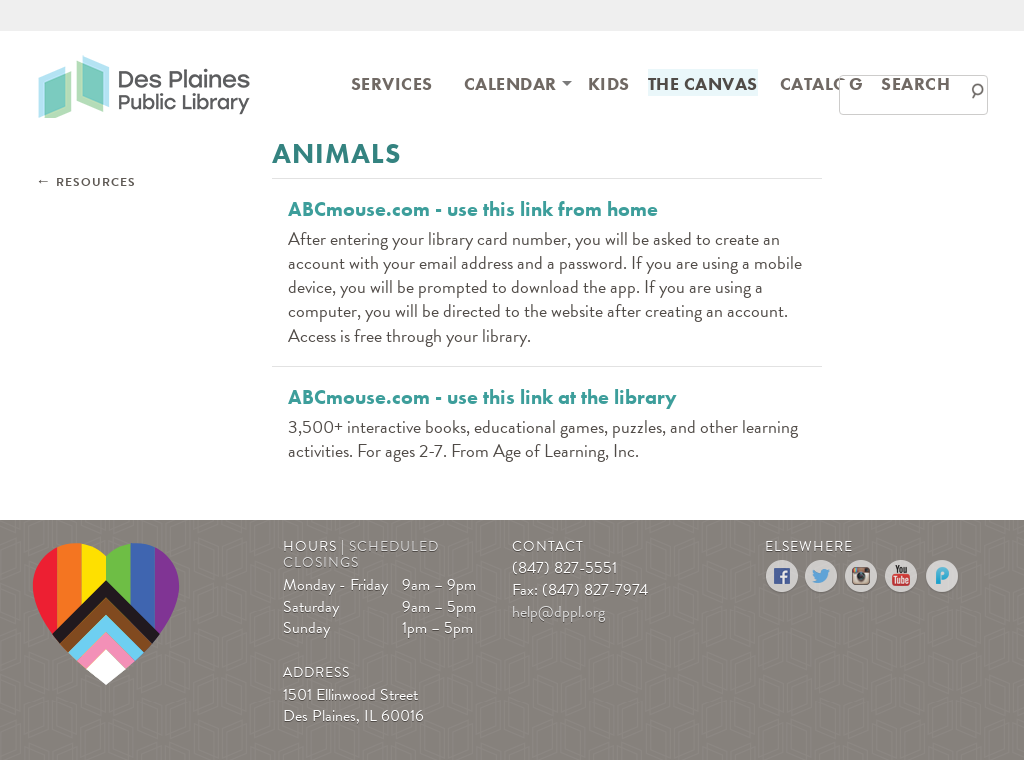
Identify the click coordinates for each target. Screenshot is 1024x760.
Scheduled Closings (361, 555)
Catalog (822, 83)
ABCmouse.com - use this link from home (473, 209)
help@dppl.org (558, 612)
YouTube (902, 576)
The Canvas (703, 83)
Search (915, 83)
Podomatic (942, 576)
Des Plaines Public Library (144, 85)
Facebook (782, 576)
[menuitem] (392, 82)
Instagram (862, 576)
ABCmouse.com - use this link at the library (482, 397)
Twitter (822, 576)
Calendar (510, 83)
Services (392, 83)
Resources (96, 182)
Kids (609, 83)
